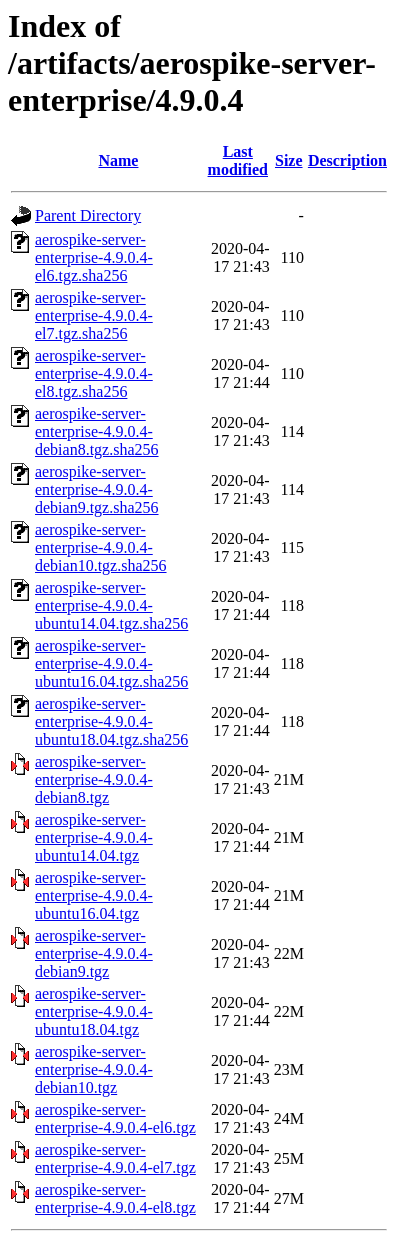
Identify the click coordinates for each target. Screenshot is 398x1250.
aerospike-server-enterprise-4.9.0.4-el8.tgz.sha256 (94, 373)
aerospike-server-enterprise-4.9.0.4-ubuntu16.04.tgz (94, 895)
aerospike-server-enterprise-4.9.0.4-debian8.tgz (94, 779)
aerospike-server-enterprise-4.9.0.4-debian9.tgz (94, 953)
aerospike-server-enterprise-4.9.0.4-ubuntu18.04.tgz (94, 1011)
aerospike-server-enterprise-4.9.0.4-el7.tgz (115, 1158)
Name (118, 160)
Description (347, 160)
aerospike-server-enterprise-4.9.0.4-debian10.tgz (94, 1069)
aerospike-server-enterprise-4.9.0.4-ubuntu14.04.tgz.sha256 (111, 605)
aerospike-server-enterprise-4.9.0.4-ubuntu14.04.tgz (94, 837)
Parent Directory (88, 215)
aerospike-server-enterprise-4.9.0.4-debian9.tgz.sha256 (97, 489)
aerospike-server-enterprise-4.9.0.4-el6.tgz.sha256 (94, 257)
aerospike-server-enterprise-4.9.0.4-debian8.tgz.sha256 (97, 431)
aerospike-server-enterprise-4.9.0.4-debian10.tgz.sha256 (101, 547)
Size (289, 160)
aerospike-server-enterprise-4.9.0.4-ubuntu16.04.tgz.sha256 (111, 663)
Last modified (238, 160)
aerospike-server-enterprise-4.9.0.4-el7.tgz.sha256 (94, 315)
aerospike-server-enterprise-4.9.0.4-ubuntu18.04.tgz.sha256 (111, 721)
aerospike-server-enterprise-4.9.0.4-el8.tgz (115, 1198)
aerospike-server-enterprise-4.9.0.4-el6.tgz (115, 1118)
